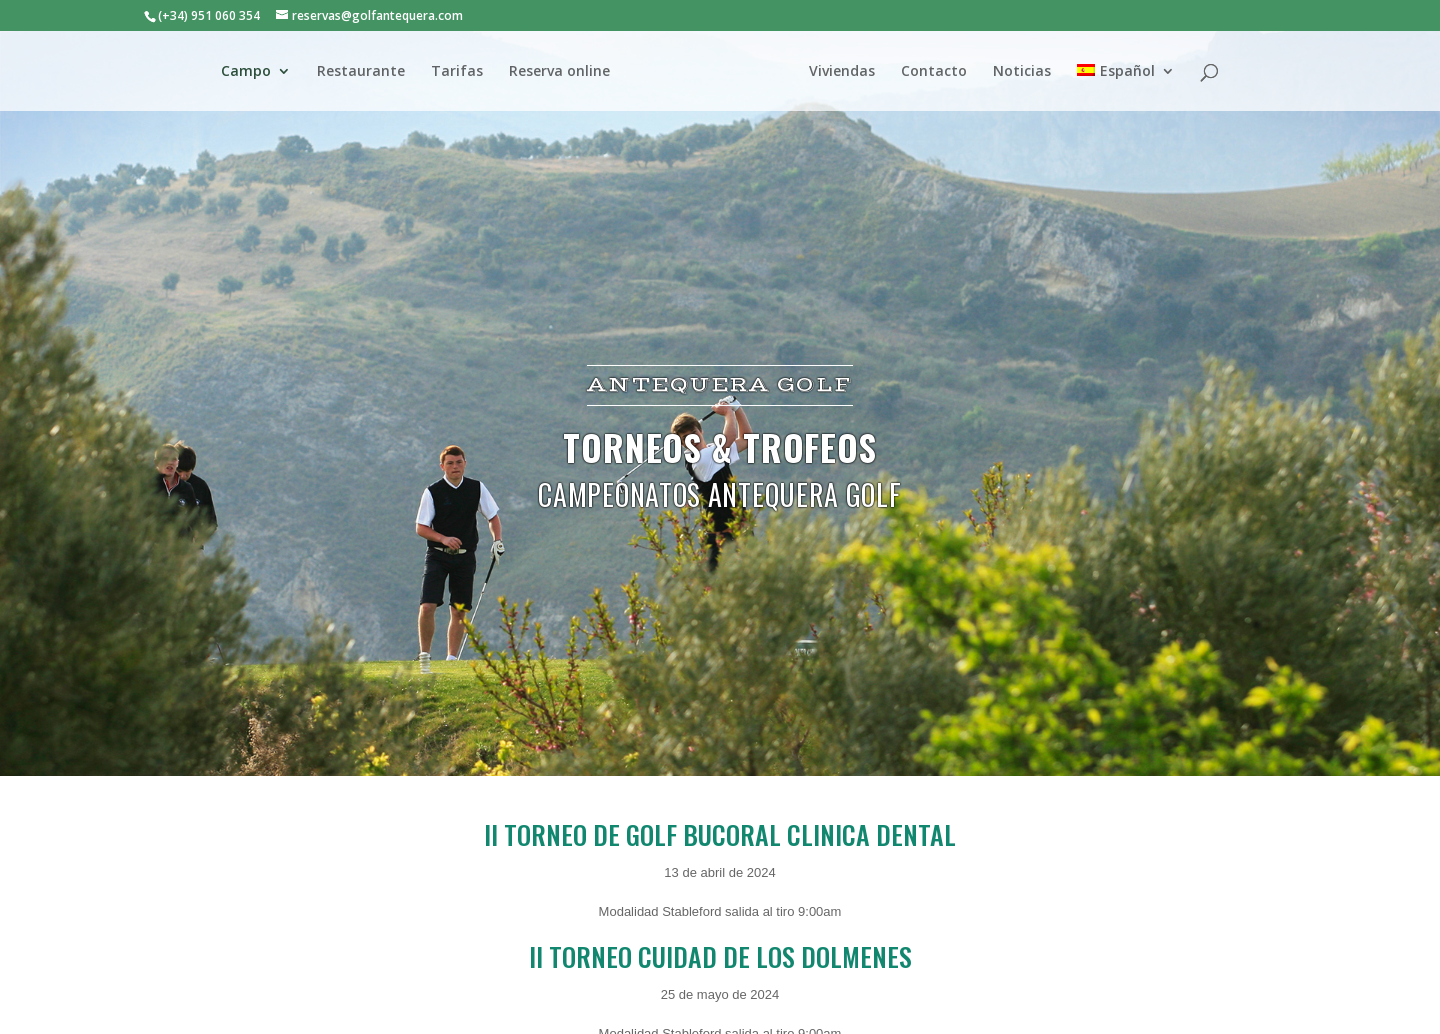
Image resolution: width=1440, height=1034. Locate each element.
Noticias (1022, 72)
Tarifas (457, 72)
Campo (246, 72)
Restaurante (361, 72)
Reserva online (559, 72)
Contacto (934, 72)
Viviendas (842, 72)
